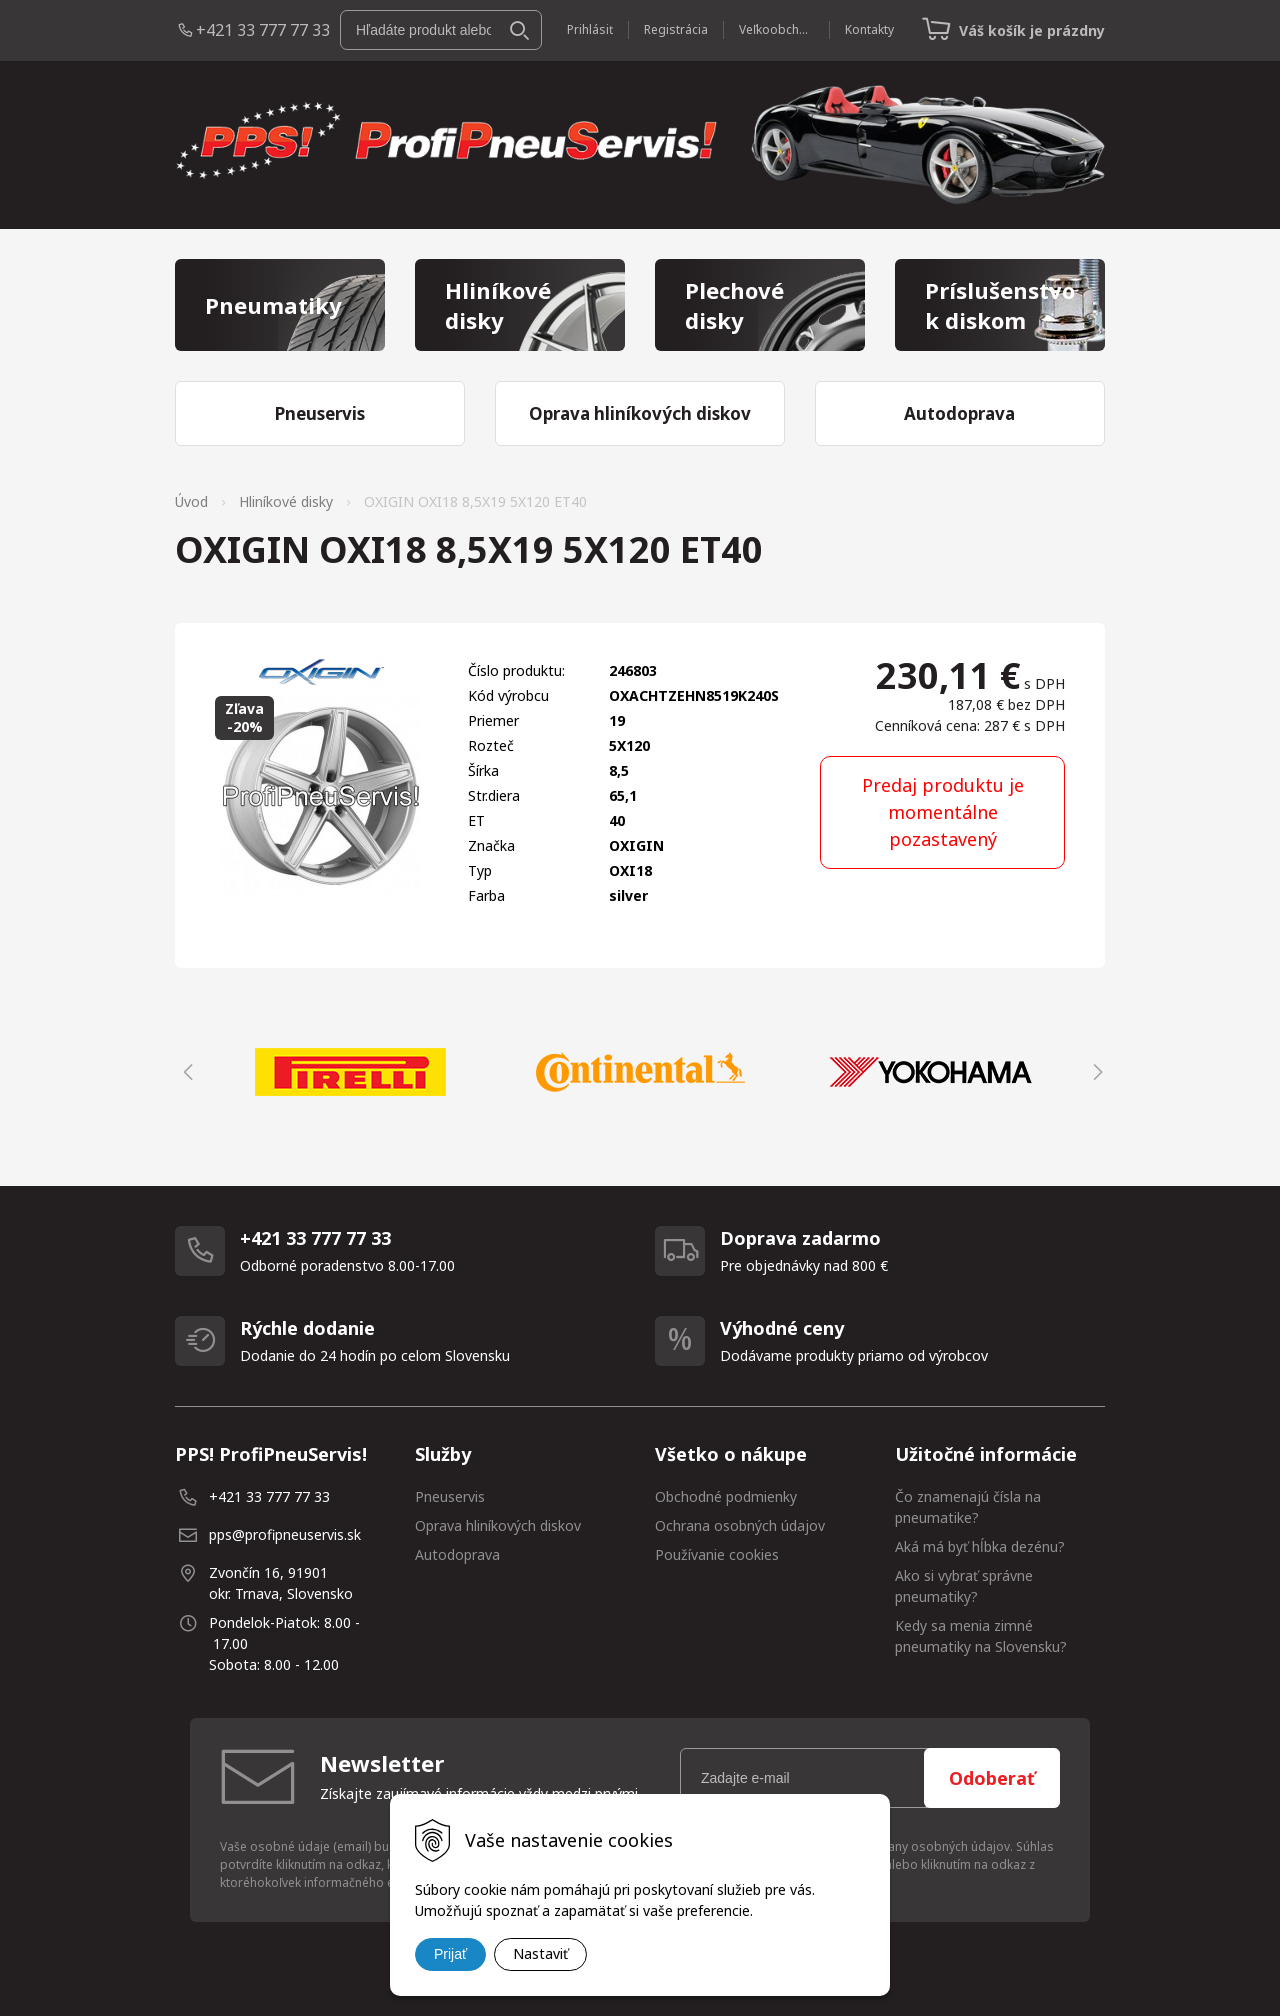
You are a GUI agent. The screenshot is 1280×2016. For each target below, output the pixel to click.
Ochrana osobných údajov (740, 1525)
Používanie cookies (717, 1554)
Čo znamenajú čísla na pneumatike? (968, 1507)
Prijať (450, 1954)
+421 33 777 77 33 (263, 30)
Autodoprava (457, 1554)
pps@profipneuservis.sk (285, 1534)
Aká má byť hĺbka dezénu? (980, 1546)
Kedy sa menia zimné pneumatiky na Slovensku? (981, 1636)
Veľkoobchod (776, 29)
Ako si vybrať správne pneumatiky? (964, 1586)
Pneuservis (450, 1496)
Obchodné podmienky (726, 1496)
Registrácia (676, 29)
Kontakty (869, 29)
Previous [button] (185, 1072)
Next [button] (1095, 1072)
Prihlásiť (590, 29)
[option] (350, 1072)
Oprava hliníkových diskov (498, 1525)
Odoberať (992, 1778)
